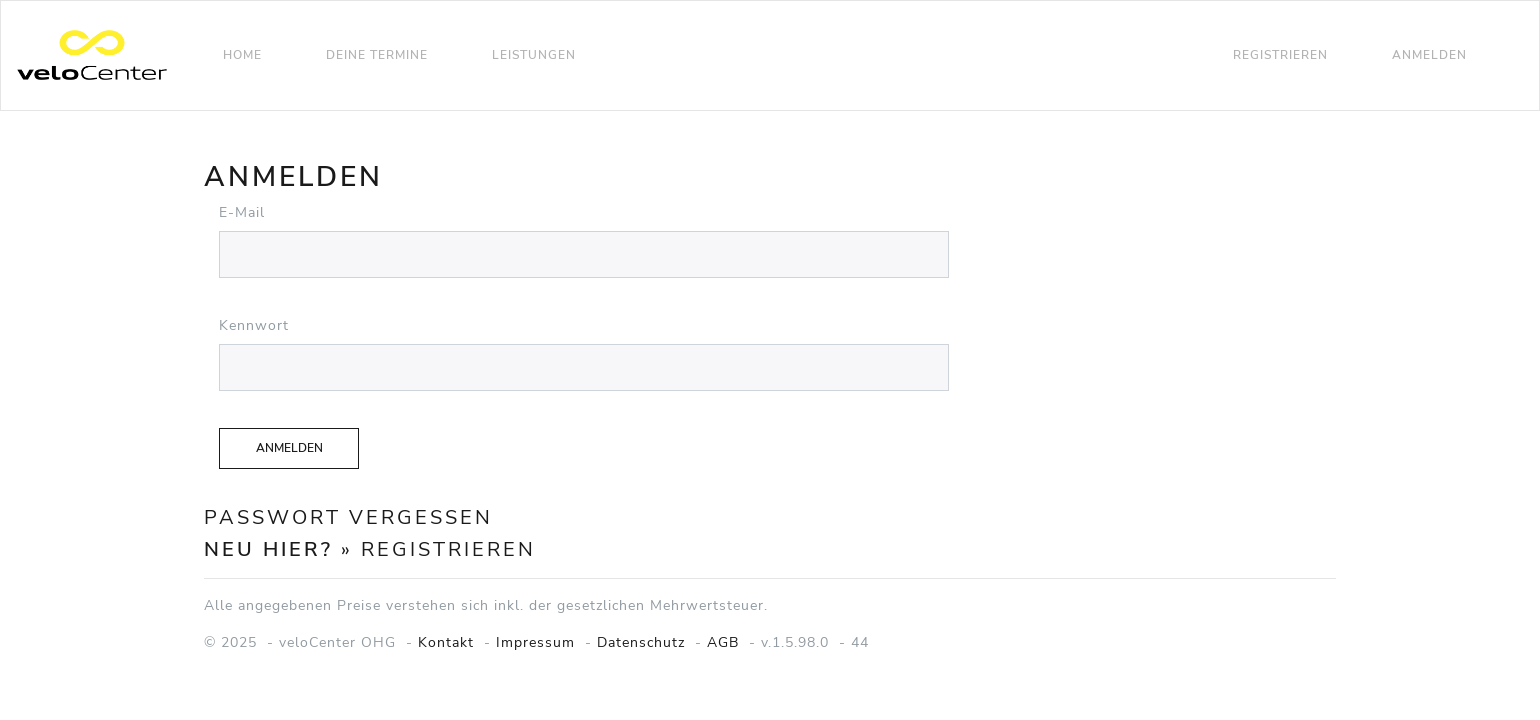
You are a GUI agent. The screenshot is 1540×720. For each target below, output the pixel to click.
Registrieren (1280, 55)
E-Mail (242, 212)
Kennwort (254, 325)
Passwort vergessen (348, 517)
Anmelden (1429, 55)
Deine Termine (377, 55)
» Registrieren (438, 549)
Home (242, 55)
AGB (723, 642)
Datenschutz (641, 642)
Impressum (535, 642)
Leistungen (534, 55)
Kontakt (446, 642)
